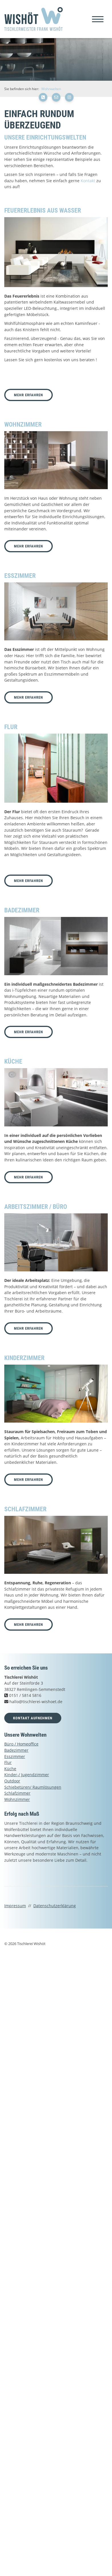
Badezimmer (16, 1750)
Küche (10, 1768)
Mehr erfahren (28, 395)
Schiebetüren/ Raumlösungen (32, 1787)
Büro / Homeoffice (21, 1744)
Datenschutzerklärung (54, 1905)
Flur (8, 1762)
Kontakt (88, 180)
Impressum (15, 1905)
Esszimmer (14, 1756)
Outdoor (12, 1781)
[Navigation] (98, 19)
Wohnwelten (51, 89)
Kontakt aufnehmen (32, 1718)
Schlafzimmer (17, 1793)
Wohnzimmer (17, 1799)
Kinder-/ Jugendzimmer (26, 1774)
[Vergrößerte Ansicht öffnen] (56, 252)
